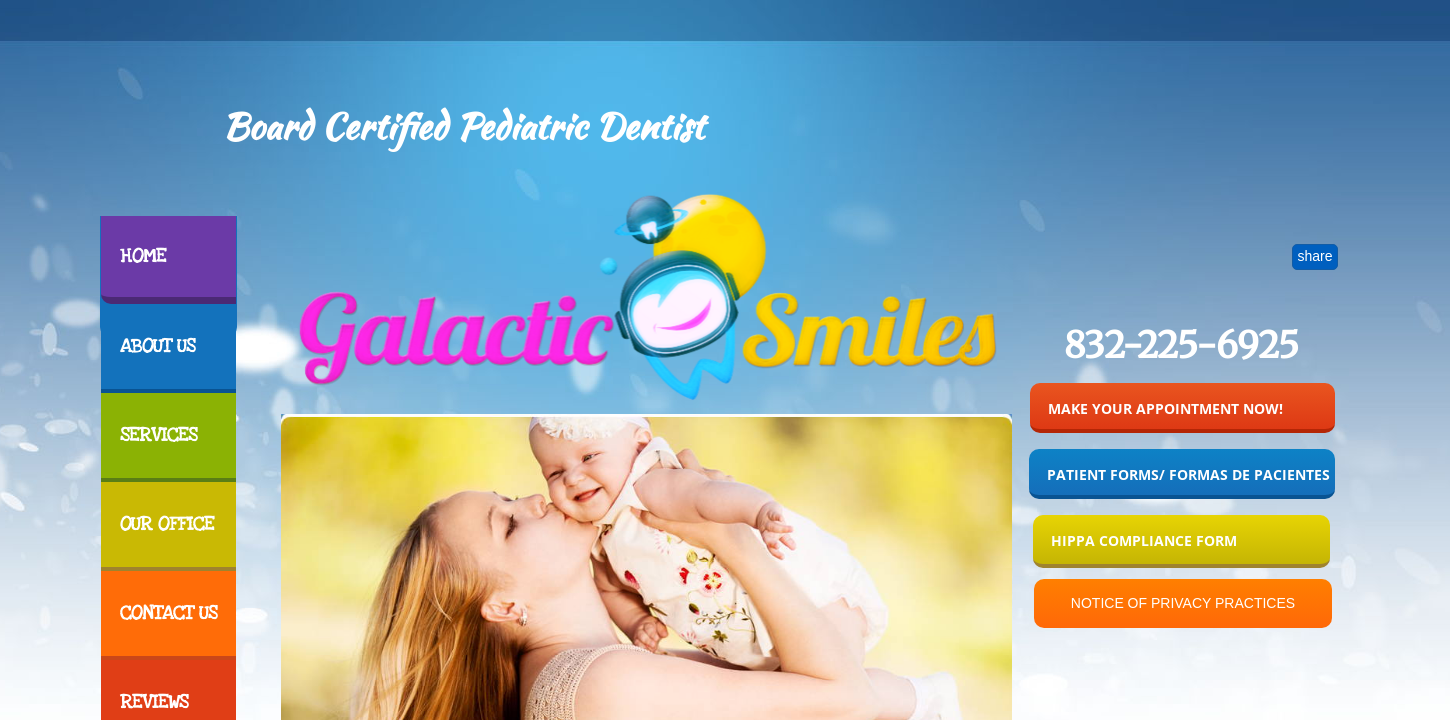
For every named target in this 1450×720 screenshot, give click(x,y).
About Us (157, 346)
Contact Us (168, 613)
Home (143, 256)
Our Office (167, 524)
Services (158, 435)
